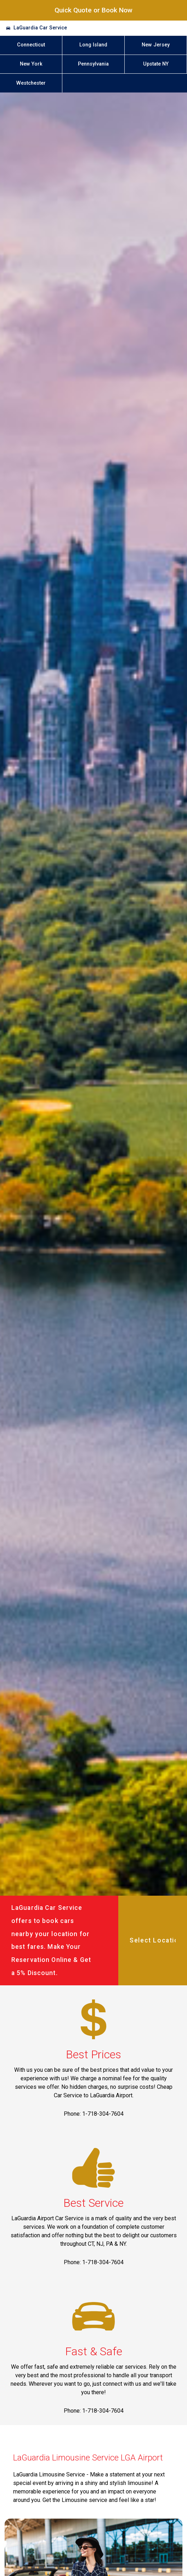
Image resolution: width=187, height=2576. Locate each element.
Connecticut (31, 45)
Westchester (31, 83)
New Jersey (156, 45)
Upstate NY (156, 64)
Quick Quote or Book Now (93, 10)
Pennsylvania (93, 64)
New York (31, 64)
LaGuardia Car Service (40, 28)
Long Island (93, 45)
